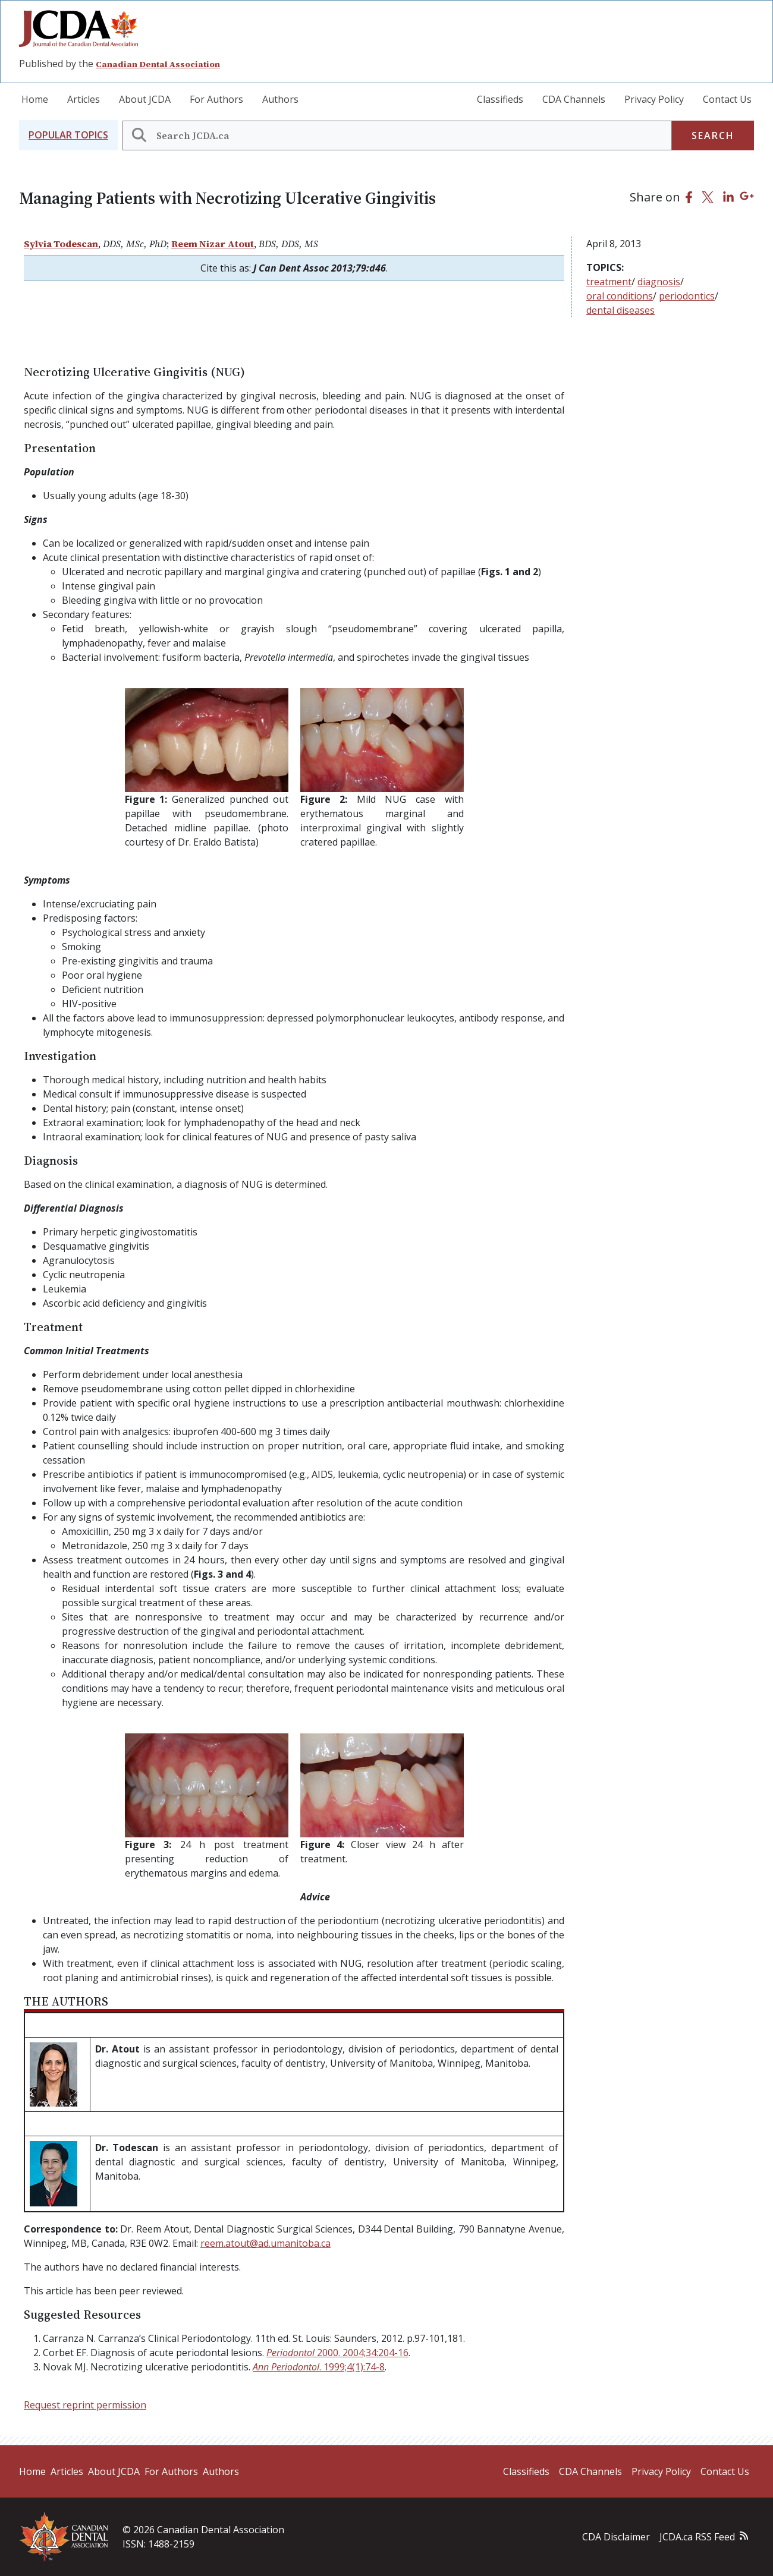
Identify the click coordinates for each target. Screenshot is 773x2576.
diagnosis (658, 281)
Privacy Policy (654, 99)
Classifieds (500, 99)
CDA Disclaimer (616, 2536)
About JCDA (145, 99)
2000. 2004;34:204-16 (337, 2352)
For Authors (216, 99)
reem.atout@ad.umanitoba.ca (265, 2243)
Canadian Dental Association (158, 64)
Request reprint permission (85, 2404)
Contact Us (727, 99)
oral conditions (619, 295)
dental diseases (620, 310)
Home (34, 99)
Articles (83, 99)
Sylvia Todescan (61, 243)
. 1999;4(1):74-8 (319, 2366)
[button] (68, 135)
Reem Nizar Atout (212, 243)
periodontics (687, 295)
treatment (608, 281)
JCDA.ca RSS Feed (697, 2536)
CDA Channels (573, 99)
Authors (280, 99)
